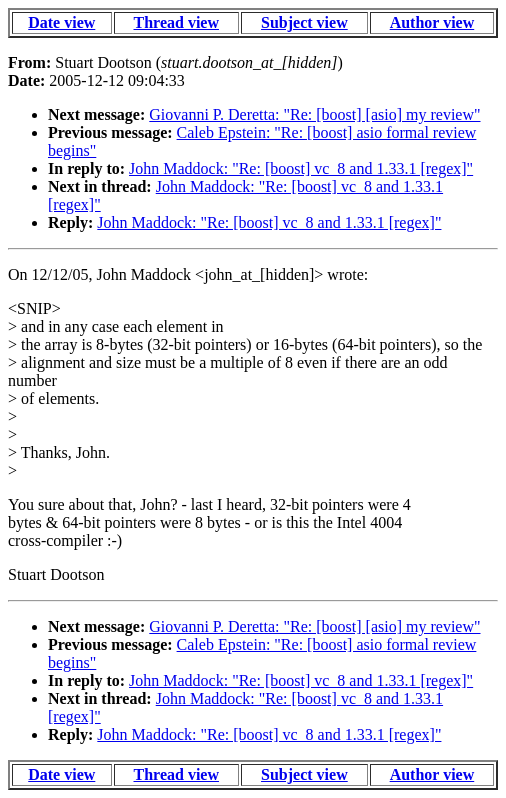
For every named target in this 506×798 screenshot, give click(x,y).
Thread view (176, 22)
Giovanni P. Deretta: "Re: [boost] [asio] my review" (314, 114)
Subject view (304, 22)
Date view (61, 22)
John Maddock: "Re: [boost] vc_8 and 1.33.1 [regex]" (301, 168)
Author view (432, 22)
